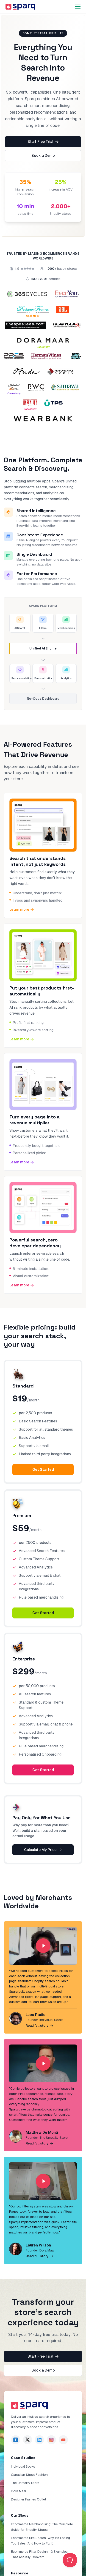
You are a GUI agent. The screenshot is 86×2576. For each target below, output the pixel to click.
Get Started (43, 1469)
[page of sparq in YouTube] (63, 2439)
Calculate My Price (43, 1849)
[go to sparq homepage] (20, 7)
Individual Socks (23, 2466)
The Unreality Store (25, 2483)
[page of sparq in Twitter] (27, 2439)
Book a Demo (43, 155)
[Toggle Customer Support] (70, 2560)
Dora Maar (18, 2491)
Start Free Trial (43, 141)
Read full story (39, 2026)
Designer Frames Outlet (28, 2499)
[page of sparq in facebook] (15, 2439)
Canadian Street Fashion (29, 2475)
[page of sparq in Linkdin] (39, 2439)
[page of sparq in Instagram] (51, 2439)
